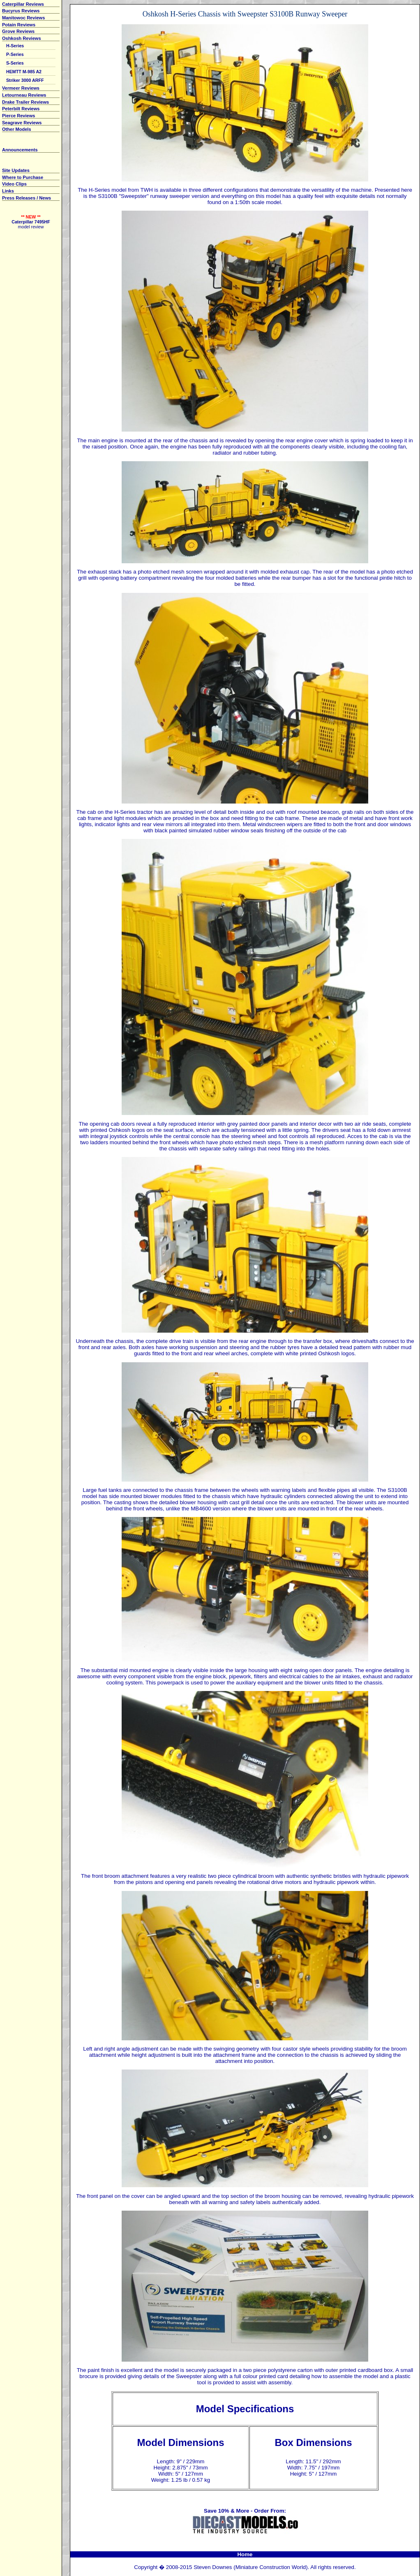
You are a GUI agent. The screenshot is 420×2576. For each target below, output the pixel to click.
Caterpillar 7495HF (31, 221)
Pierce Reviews (18, 115)
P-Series (15, 54)
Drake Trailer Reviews (25, 102)
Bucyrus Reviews (21, 10)
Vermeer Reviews (20, 88)
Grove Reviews (18, 31)
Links (8, 190)
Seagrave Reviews (22, 122)
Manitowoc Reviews (23, 17)
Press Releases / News (26, 197)
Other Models (16, 129)
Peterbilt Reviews (20, 108)
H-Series (15, 45)
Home (244, 2554)
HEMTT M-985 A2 (24, 71)
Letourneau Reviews (24, 95)
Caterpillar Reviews (23, 4)
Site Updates (16, 170)
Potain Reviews (18, 24)
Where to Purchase (22, 177)
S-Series (15, 62)
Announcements (20, 149)
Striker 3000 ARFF (25, 80)
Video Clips (14, 183)
